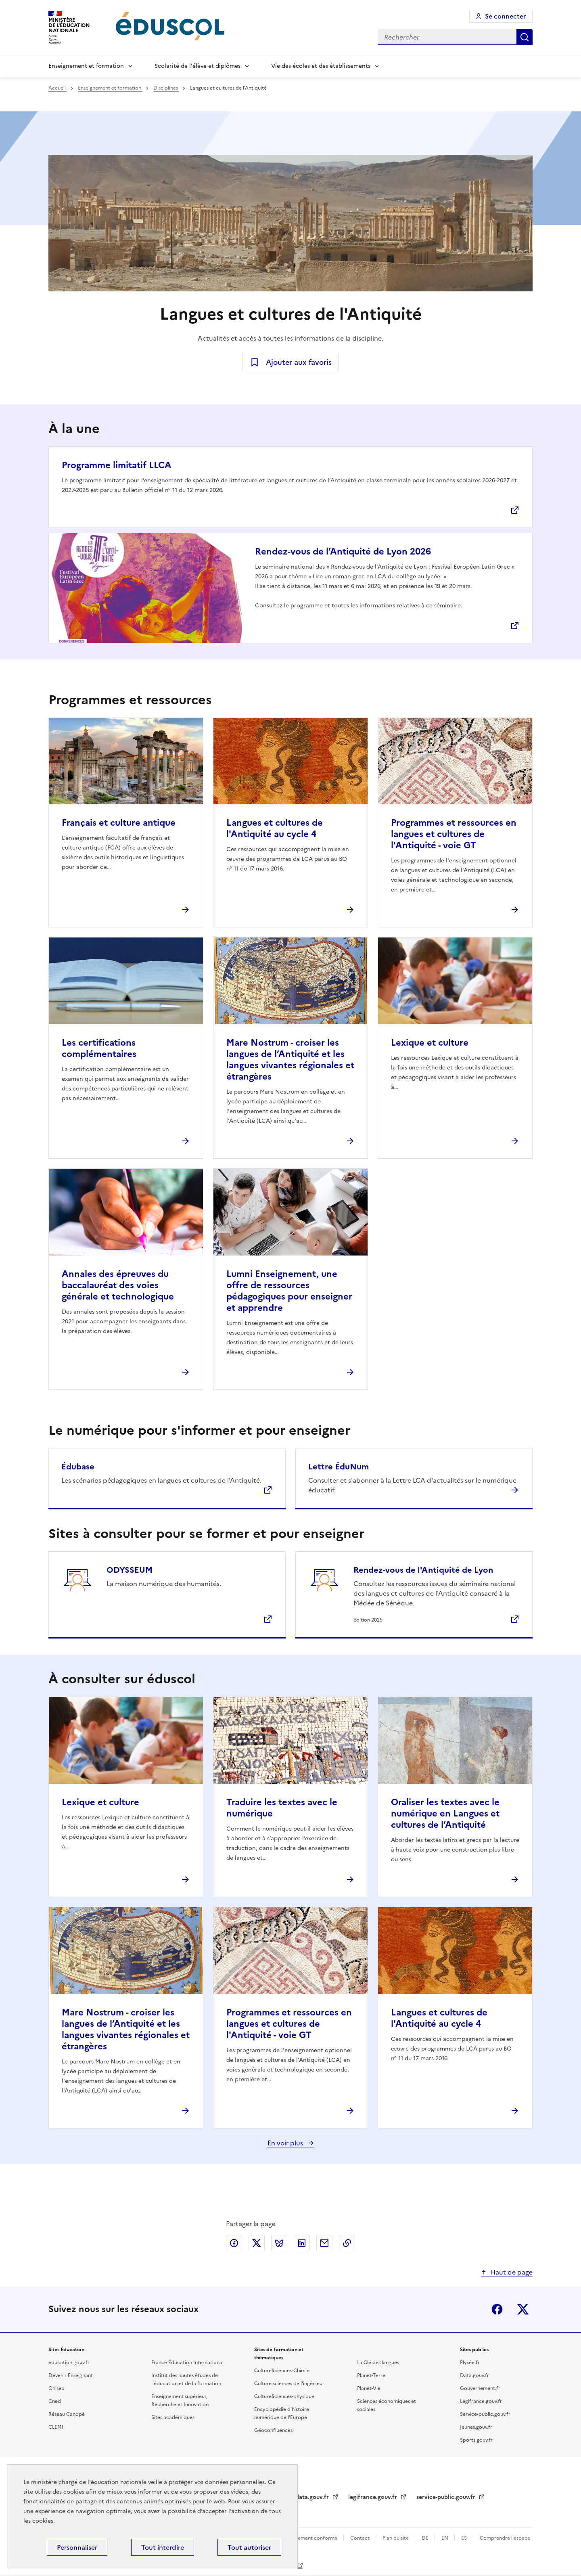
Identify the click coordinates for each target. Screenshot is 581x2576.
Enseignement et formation (86, 66)
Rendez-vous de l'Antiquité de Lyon (423, 1570)
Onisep (56, 2388)
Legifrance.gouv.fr (481, 2401)
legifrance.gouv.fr (373, 2497)
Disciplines (166, 88)
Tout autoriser (249, 2547)
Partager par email (324, 2243)
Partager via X (257, 2243)
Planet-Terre (371, 2375)
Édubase (77, 1467)
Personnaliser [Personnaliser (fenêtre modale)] (77, 2547)
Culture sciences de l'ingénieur (289, 2383)
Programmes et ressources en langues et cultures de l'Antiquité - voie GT (453, 834)
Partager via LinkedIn (302, 2243)
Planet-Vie (368, 2388)
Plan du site (396, 2538)
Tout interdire (162, 2547)
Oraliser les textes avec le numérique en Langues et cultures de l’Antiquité (445, 1813)
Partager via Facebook (234, 2243)
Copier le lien (347, 2243)
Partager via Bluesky (279, 2243)
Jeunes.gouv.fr (476, 2427)
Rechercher (524, 37)
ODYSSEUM (130, 1570)
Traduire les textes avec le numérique (281, 1807)
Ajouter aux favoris (299, 362)
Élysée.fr (470, 2362)
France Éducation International (187, 2362)
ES (464, 2538)
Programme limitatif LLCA (116, 465)
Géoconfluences (273, 2430)
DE (426, 2538)
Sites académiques (172, 2417)
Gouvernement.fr (480, 2388)
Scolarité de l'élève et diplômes (197, 66)
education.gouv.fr (69, 2362)
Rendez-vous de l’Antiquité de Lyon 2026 (343, 551)
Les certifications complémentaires (99, 1048)
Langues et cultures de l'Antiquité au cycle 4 (274, 828)
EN (445, 2538)
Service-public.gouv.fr (485, 2414)
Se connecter (505, 16)
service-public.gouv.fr (446, 2497)
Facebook (497, 2309)
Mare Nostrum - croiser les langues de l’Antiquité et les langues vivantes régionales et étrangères (290, 1059)
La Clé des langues (378, 2362)
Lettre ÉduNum (338, 1467)
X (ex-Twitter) (523, 2309)
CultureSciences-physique (284, 2396)
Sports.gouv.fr (476, 2440)
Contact (360, 2538)
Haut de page (511, 2272)
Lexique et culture (429, 1042)
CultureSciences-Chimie (281, 2370)
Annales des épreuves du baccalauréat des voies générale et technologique (118, 1285)
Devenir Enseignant (70, 2375)
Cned (54, 2401)
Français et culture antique (119, 822)
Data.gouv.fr (474, 2375)
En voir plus (286, 2143)
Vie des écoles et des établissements (320, 66)
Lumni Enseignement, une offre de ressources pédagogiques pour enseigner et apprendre (289, 1290)
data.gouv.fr (312, 2497)
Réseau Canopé (66, 2414)
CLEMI (55, 2427)
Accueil (57, 88)
